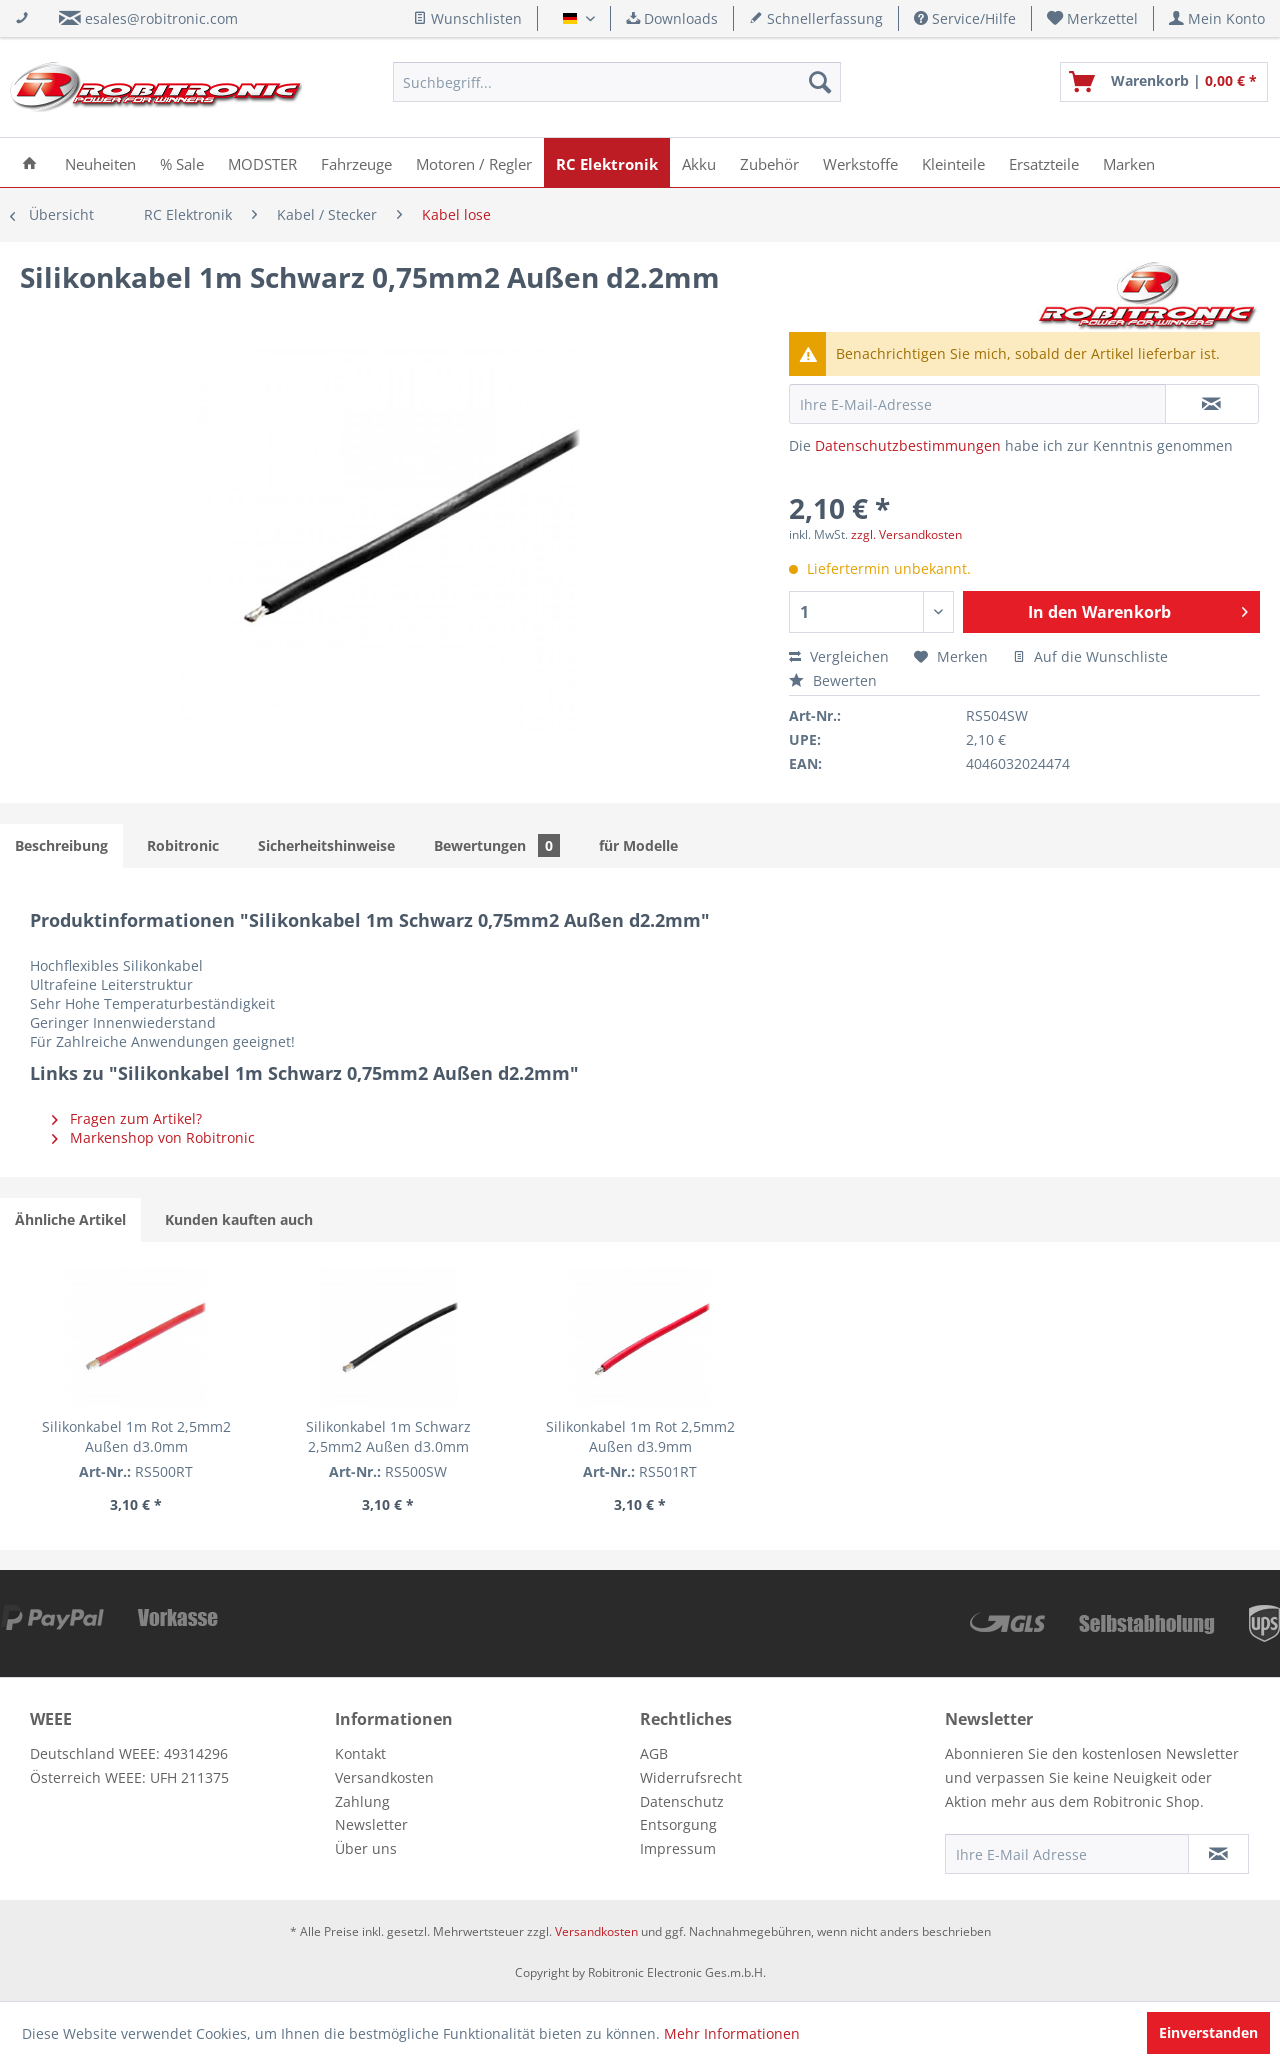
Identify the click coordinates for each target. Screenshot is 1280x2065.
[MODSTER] (262, 162)
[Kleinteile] (953, 162)
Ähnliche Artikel (70, 1219)
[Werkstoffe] (860, 162)
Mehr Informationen (732, 2033)
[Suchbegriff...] (617, 82)
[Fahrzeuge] (356, 162)
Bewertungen (497, 845)
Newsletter (371, 1824)
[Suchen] (820, 82)
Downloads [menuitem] (672, 18)
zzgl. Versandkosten (906, 534)
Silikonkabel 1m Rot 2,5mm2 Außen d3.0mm (136, 1436)
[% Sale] (182, 162)
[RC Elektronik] (607, 162)
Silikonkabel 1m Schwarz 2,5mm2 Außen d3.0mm (388, 1436)
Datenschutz (682, 1801)
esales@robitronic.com (161, 18)
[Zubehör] (769, 162)
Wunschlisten (467, 18)
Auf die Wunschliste (1090, 656)
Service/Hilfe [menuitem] (965, 18)
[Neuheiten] (100, 162)
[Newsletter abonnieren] (1218, 1854)
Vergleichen (839, 656)
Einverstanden (1208, 2032)
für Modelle (638, 845)
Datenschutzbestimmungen (908, 445)
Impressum (678, 1848)
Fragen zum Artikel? (127, 1118)
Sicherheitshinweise (326, 845)
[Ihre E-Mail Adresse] (1067, 1854)
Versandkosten (384, 1777)
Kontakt (360, 1753)
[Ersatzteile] (1044, 162)
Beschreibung (61, 845)
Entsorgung (678, 1824)
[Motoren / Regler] (474, 162)
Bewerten (833, 680)
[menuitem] (1093, 18)
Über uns (366, 1848)
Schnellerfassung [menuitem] (816, 18)
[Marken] (1129, 162)
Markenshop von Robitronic (153, 1137)
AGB (654, 1753)
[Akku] (699, 162)
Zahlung (362, 1801)
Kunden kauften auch (239, 1219)
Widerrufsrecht (691, 1777)
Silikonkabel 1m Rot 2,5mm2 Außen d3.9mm (640, 1436)
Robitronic (183, 845)
